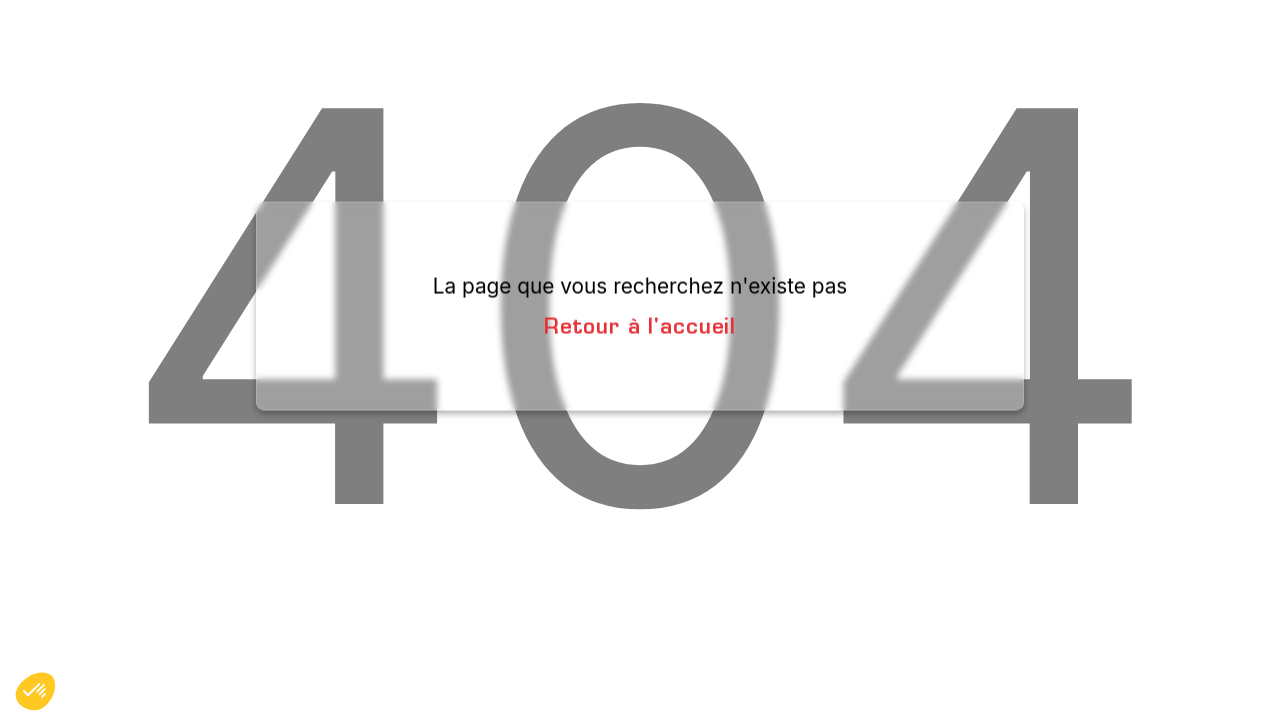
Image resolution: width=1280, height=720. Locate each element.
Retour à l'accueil (640, 325)
